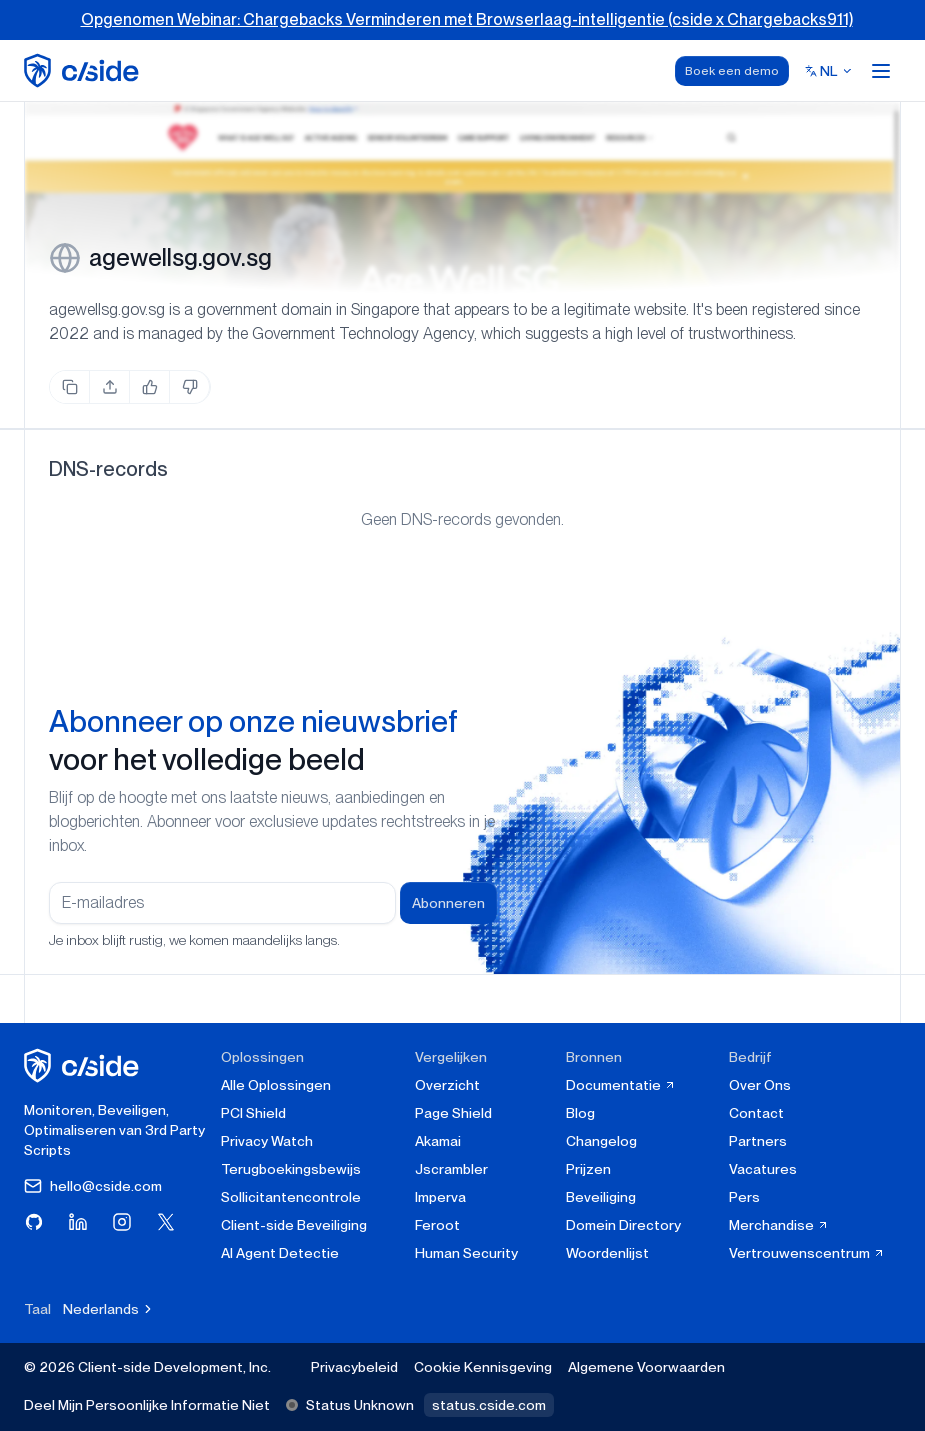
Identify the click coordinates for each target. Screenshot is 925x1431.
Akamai (438, 1141)
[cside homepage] (84, 1065)
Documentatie (621, 1085)
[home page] (84, 70)
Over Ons (760, 1085)
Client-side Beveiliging (294, 1225)
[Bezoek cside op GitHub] (34, 1222)
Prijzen (588, 1169)
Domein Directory (623, 1225)
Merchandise (779, 1225)
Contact (756, 1113)
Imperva (440, 1197)
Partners (758, 1141)
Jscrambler (451, 1169)
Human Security (466, 1253)
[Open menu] (881, 71)
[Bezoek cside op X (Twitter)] (166, 1222)
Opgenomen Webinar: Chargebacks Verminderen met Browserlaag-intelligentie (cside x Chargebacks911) (467, 19)
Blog (580, 1113)
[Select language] (829, 71)
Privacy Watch (267, 1141)
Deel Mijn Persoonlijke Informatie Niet (147, 1405)
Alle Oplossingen (276, 1085)
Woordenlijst (607, 1253)
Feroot (437, 1225)
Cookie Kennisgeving (483, 1367)
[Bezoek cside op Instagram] (122, 1222)
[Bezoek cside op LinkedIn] (78, 1222)
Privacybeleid (354, 1367)
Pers (744, 1197)
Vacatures (763, 1169)
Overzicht (447, 1085)
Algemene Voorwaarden (646, 1367)
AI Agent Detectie (280, 1253)
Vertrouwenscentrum (807, 1253)
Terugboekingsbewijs (291, 1169)
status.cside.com (489, 1405)
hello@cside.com (93, 1186)
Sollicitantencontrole (291, 1197)
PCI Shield (253, 1113)
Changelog (601, 1141)
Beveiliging (601, 1197)
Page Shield (453, 1113)
